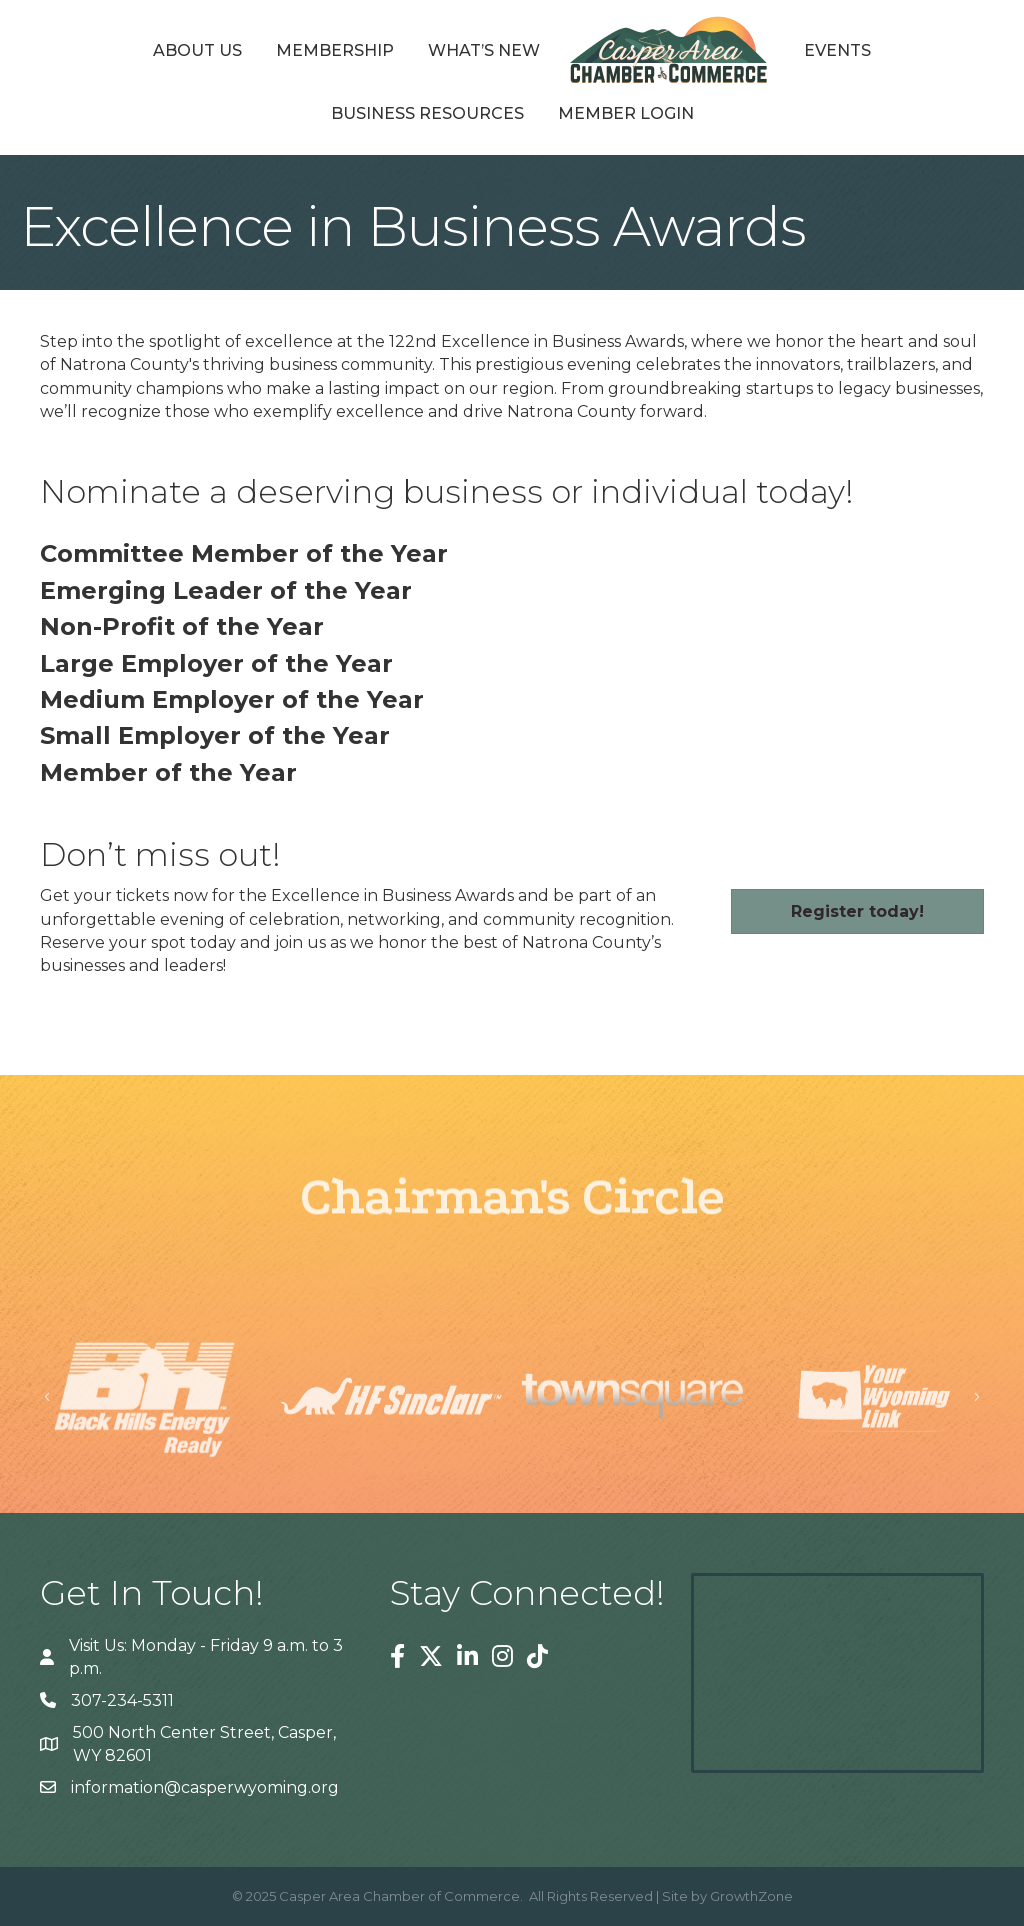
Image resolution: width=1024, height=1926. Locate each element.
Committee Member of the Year (244, 553)
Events (837, 50)
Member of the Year (168, 772)
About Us (197, 50)
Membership (335, 50)
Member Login (626, 113)
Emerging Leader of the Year (226, 590)
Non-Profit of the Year (182, 626)
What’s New (484, 50)
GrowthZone (751, 1896)
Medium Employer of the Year (232, 699)
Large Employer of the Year (216, 663)
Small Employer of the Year (215, 735)
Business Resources (427, 113)
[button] (857, 911)
